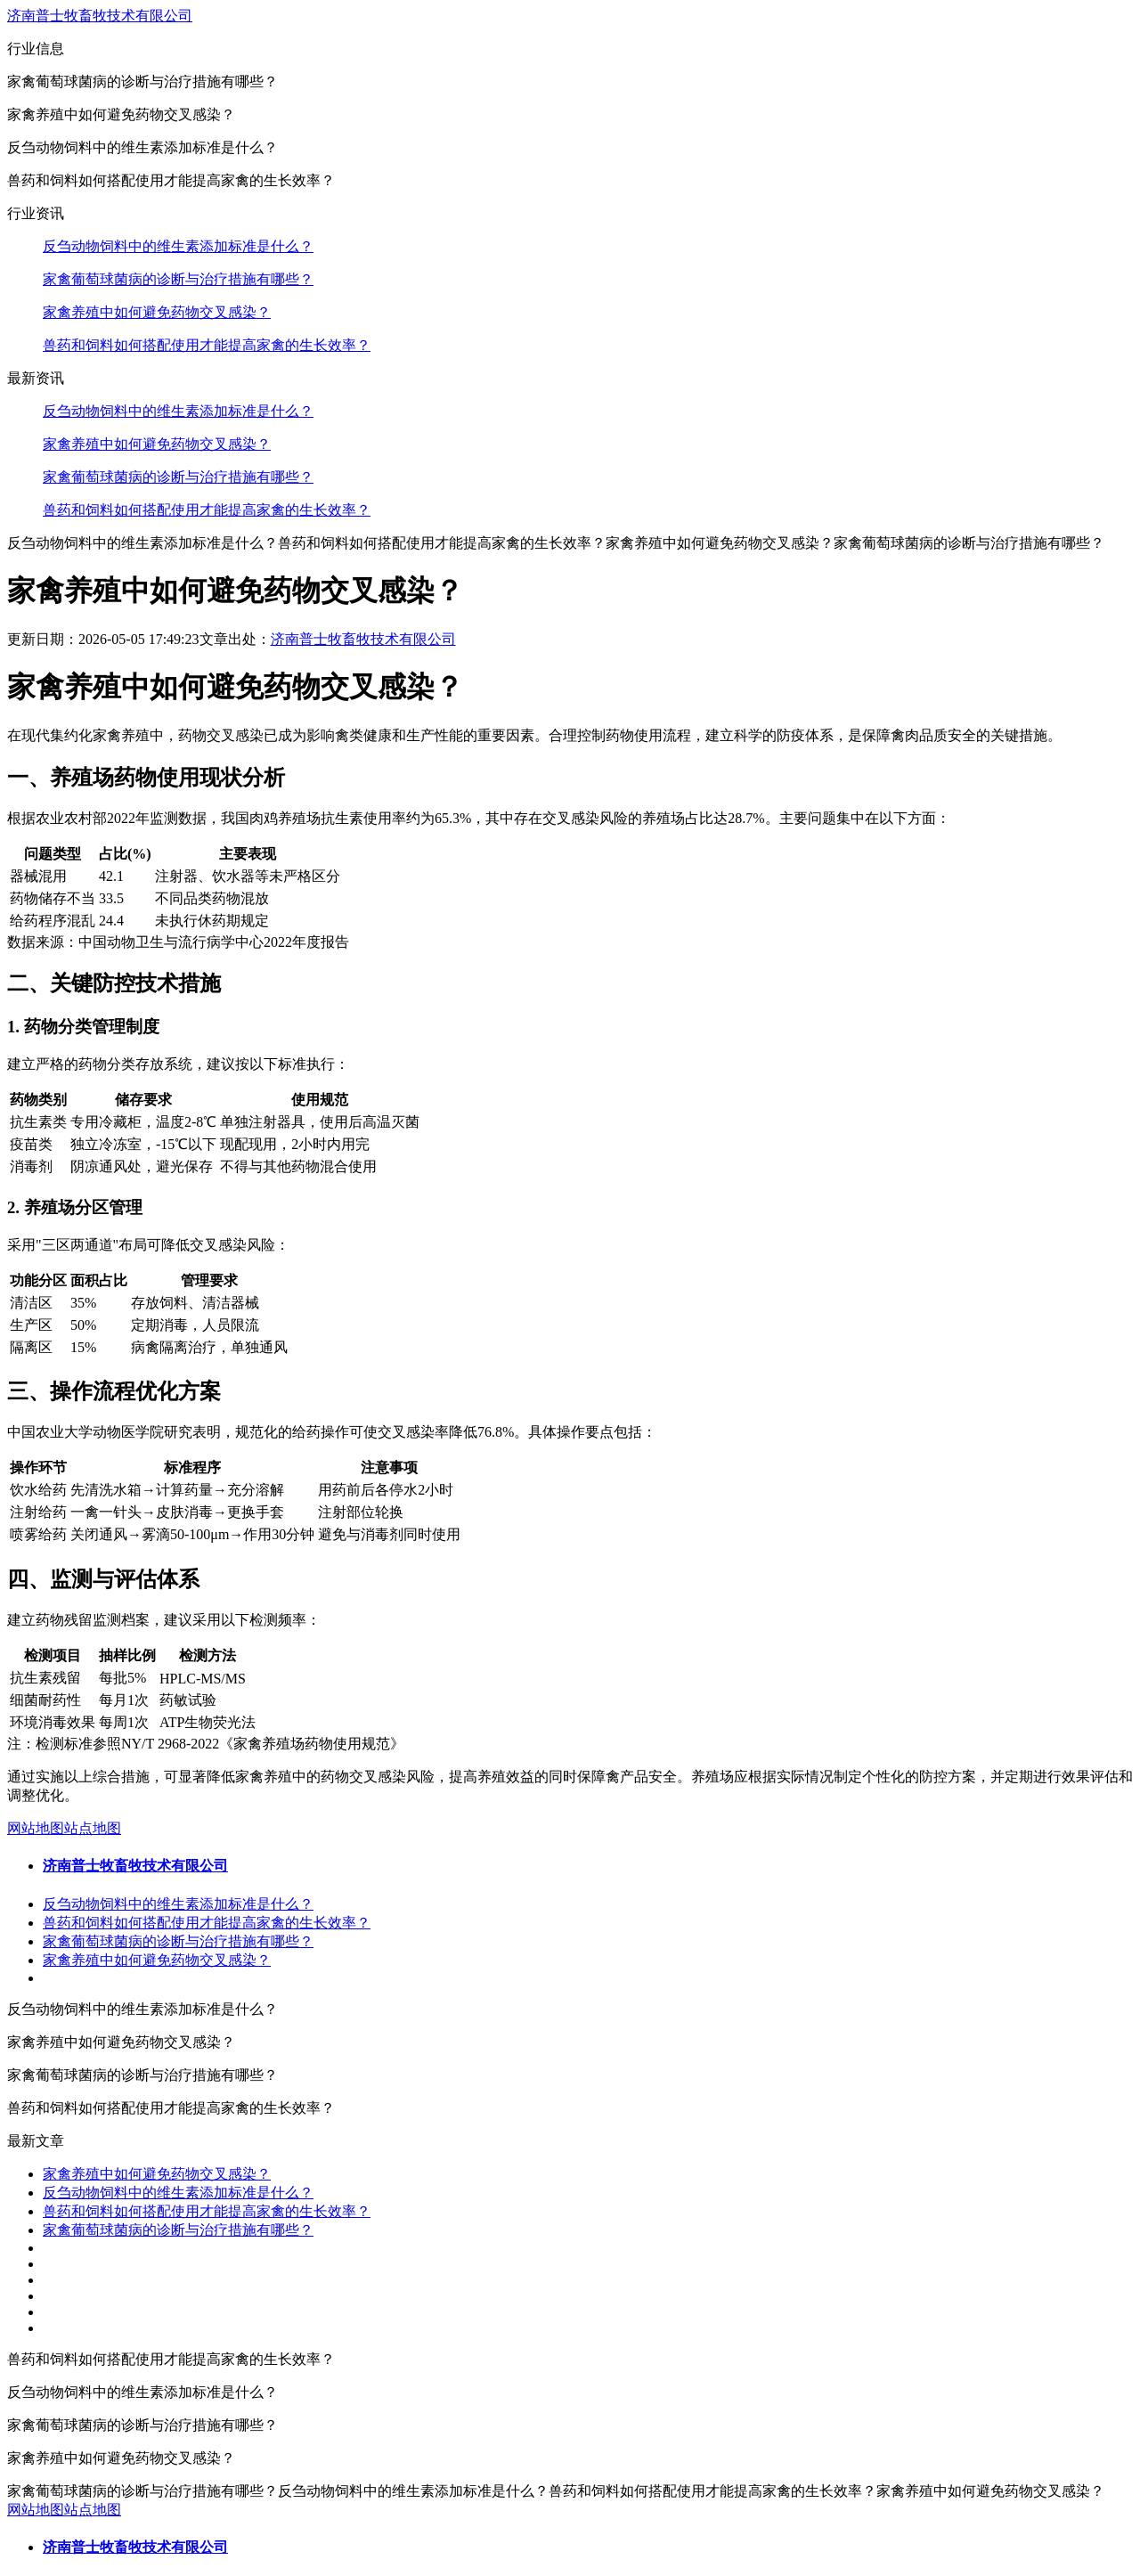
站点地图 (92, 1828)
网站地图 (35, 1828)
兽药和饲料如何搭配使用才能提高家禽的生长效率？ (206, 345)
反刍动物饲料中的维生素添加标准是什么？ (178, 246)
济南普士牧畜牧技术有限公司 (99, 15)
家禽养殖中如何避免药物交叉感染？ (157, 312)
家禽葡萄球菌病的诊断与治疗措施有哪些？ (178, 279)
